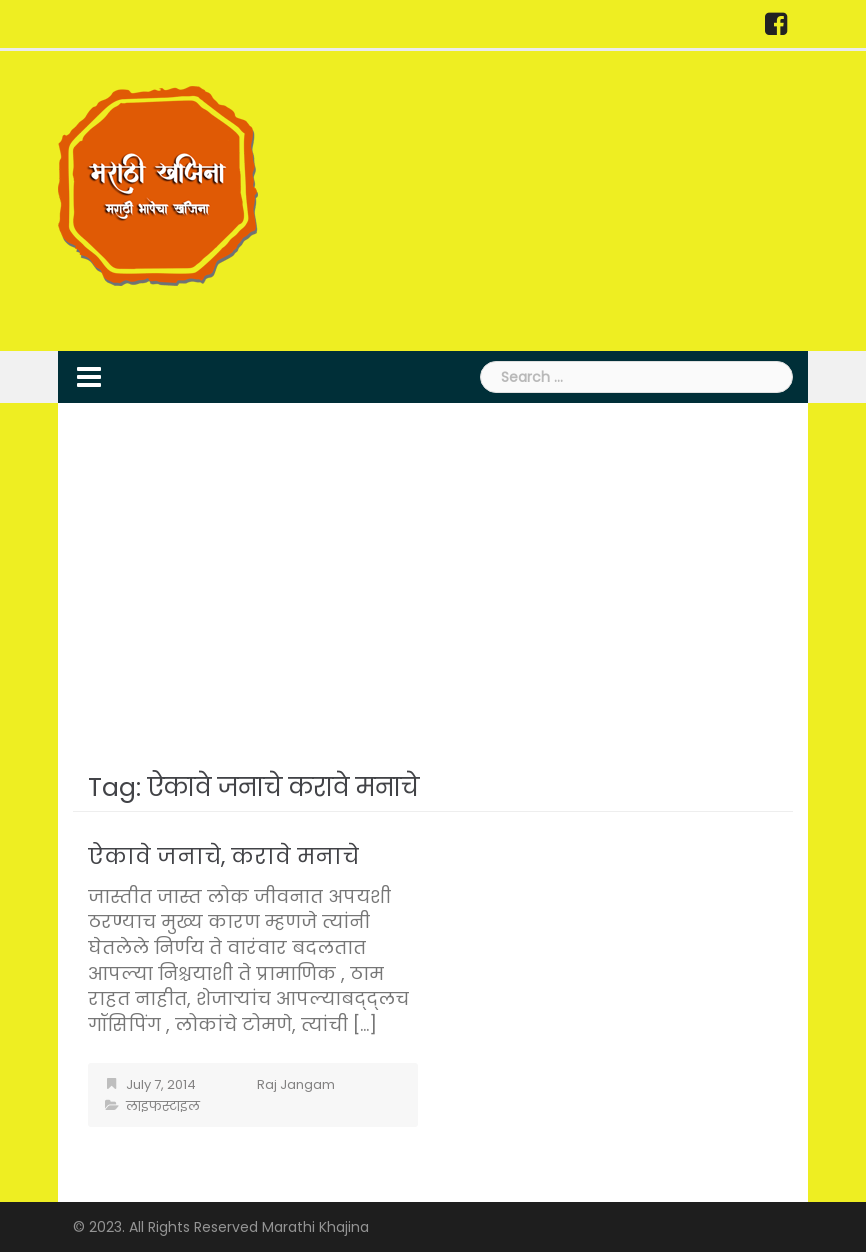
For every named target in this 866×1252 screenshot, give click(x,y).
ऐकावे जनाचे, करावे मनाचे (223, 856)
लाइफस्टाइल (163, 1106)
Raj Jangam (296, 1084)
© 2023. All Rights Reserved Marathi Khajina (221, 1227)
